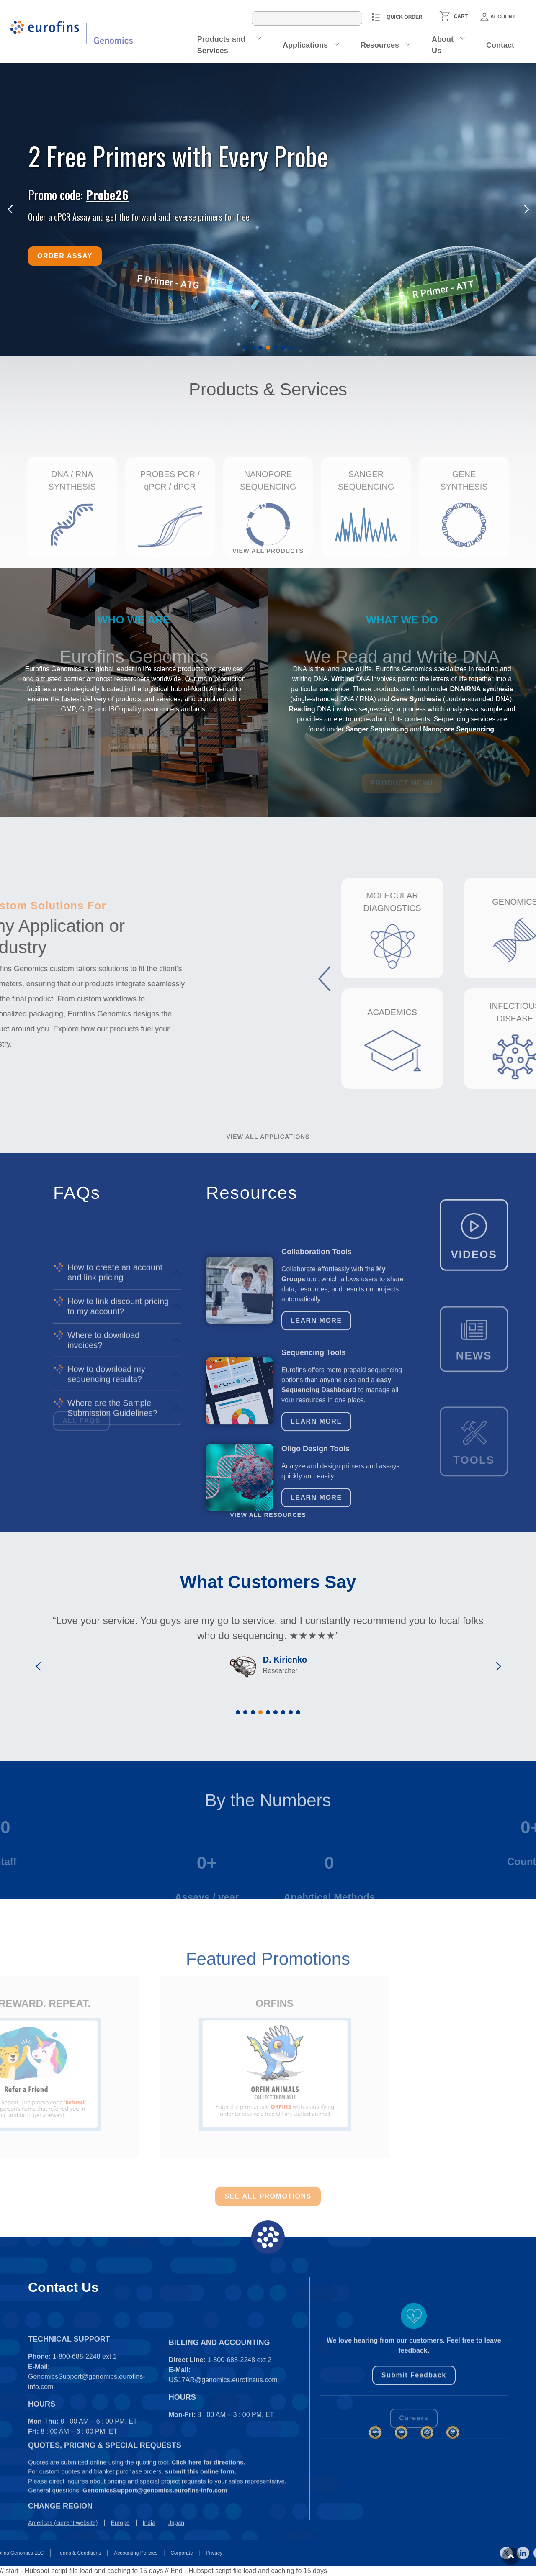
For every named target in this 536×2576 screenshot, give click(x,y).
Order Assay (65, 255)
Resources (380, 45)
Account (497, 17)
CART (461, 16)
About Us (443, 45)
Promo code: (78, 194)
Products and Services (221, 45)
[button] (245, 348)
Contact (500, 45)
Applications (305, 45)
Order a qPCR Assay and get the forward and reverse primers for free (139, 216)
